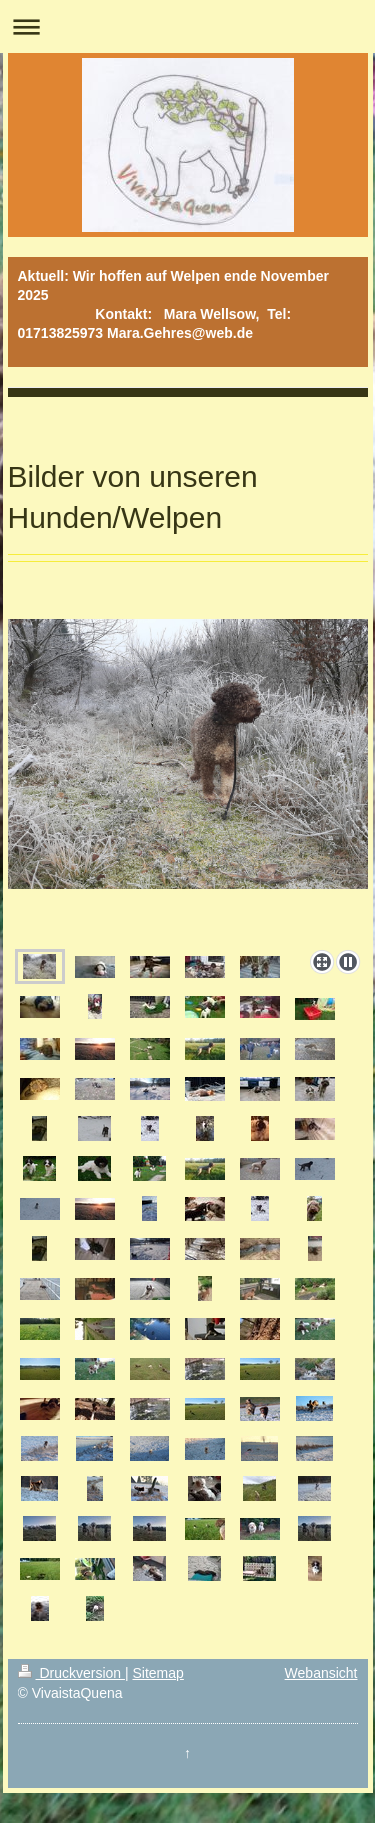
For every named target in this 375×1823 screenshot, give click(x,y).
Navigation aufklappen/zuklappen (187, 26)
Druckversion (71, 1673)
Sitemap (158, 1673)
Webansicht (321, 1673)
